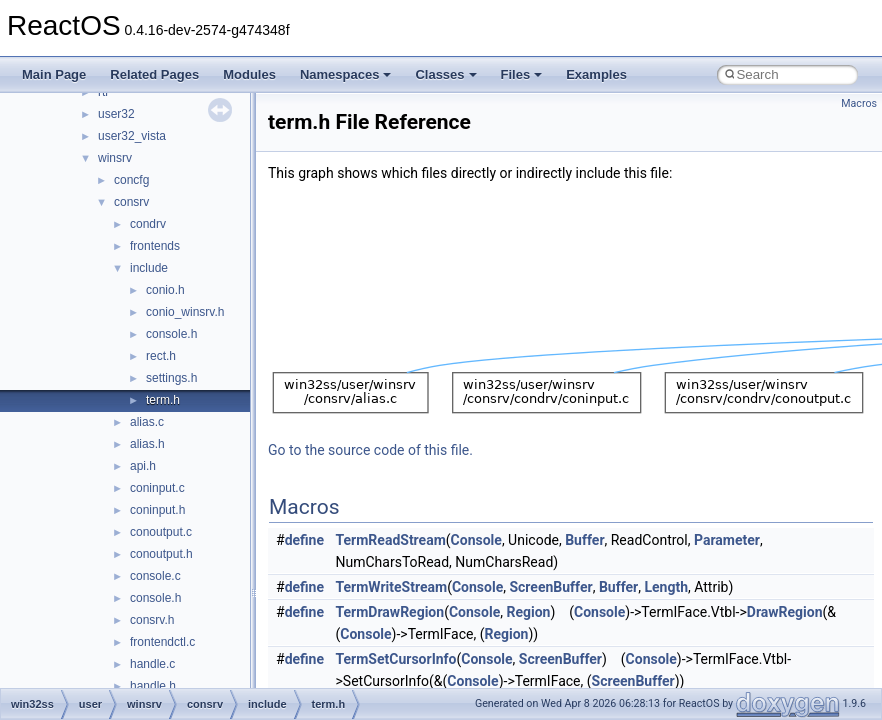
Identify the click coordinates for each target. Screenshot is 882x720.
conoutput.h (161, 554)
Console (476, 540)
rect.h (161, 356)
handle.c (152, 664)
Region (528, 612)
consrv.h (152, 620)
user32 (116, 114)
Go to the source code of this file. (370, 450)
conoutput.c (161, 532)
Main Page (54, 74)
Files (522, 74)
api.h (143, 466)
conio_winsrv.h (185, 312)
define (304, 540)
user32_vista (132, 136)
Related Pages (154, 74)
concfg (131, 180)
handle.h (153, 686)
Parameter (727, 540)
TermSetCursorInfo (396, 659)
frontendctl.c (162, 642)
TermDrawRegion (390, 612)
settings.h (171, 378)
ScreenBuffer (550, 587)
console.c (155, 576)
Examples (596, 74)
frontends (155, 246)
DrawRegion (785, 612)
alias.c (147, 422)
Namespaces (346, 74)
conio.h (165, 290)
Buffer (584, 540)
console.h (171, 334)
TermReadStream (391, 540)
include (149, 268)
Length (666, 587)
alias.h (147, 444)
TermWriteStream (392, 587)
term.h (163, 400)
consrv (131, 202)
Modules (249, 74)
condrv (148, 224)
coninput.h (157, 510)
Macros (859, 103)
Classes (445, 74)
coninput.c (157, 488)
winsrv (115, 158)
